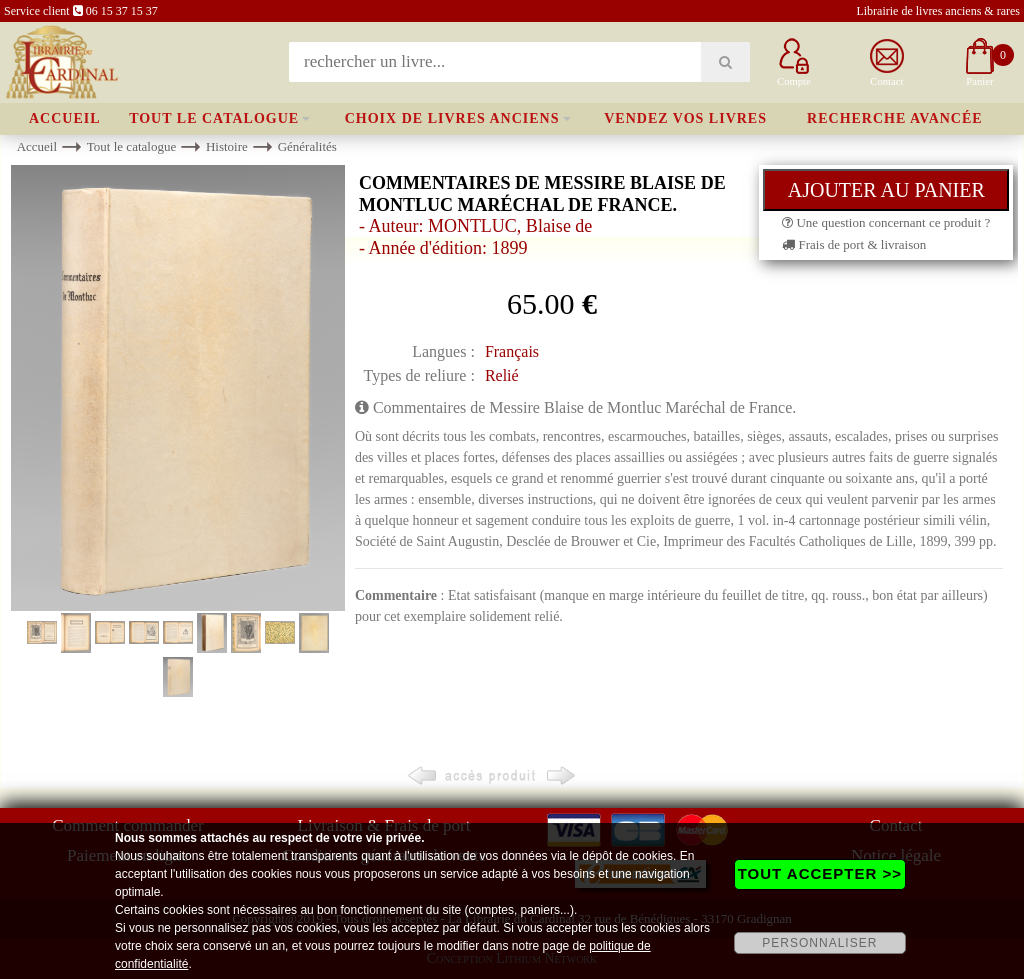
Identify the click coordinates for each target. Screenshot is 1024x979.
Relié (502, 375)
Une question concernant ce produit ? (886, 222)
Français (512, 351)
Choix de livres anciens (452, 118)
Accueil (65, 118)
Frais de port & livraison (854, 244)
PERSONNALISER (819, 943)
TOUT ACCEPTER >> (820, 873)
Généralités (307, 146)
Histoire (227, 146)
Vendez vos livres (685, 118)
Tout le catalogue (214, 118)
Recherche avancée (895, 118)
